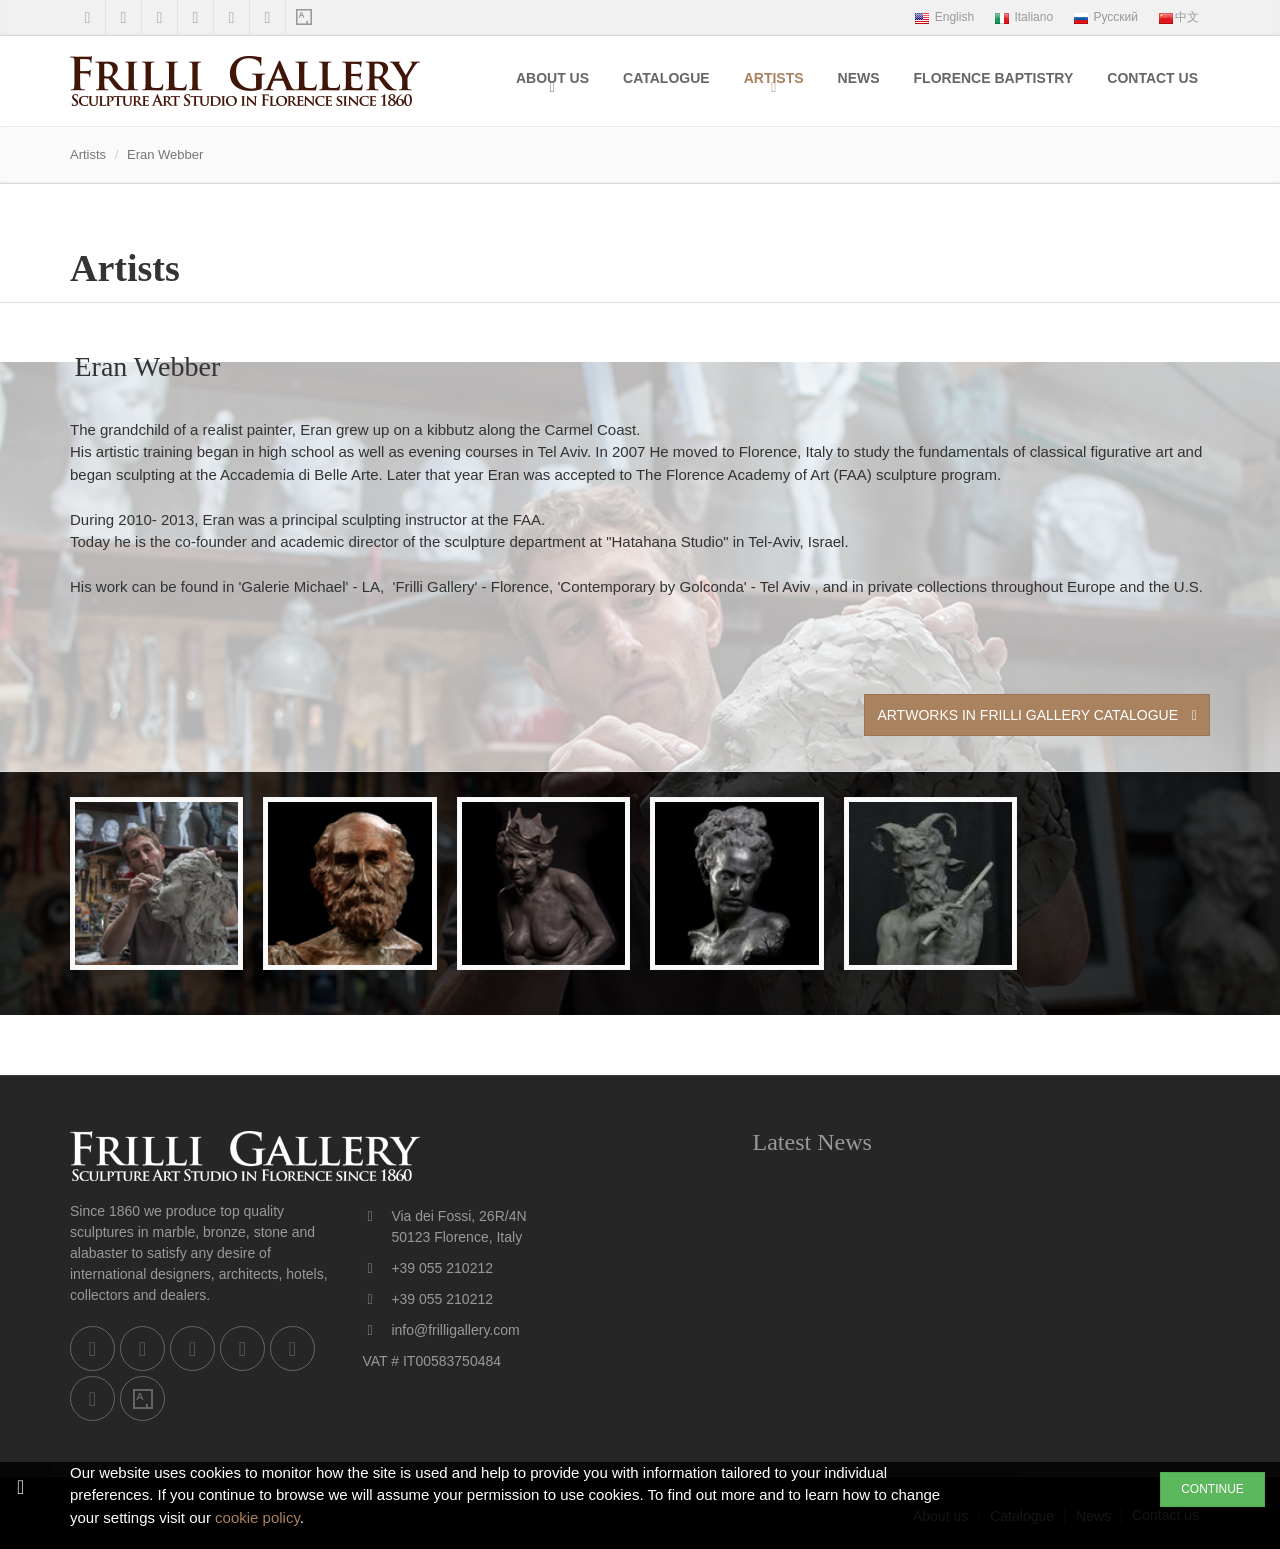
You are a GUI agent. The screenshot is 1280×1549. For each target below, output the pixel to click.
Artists (774, 78)
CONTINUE (1212, 1489)
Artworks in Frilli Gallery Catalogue (1037, 715)
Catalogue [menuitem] (666, 78)
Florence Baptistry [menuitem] (994, 78)
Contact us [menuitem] (1152, 78)
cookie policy (257, 1517)
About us (552, 78)
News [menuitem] (859, 78)
